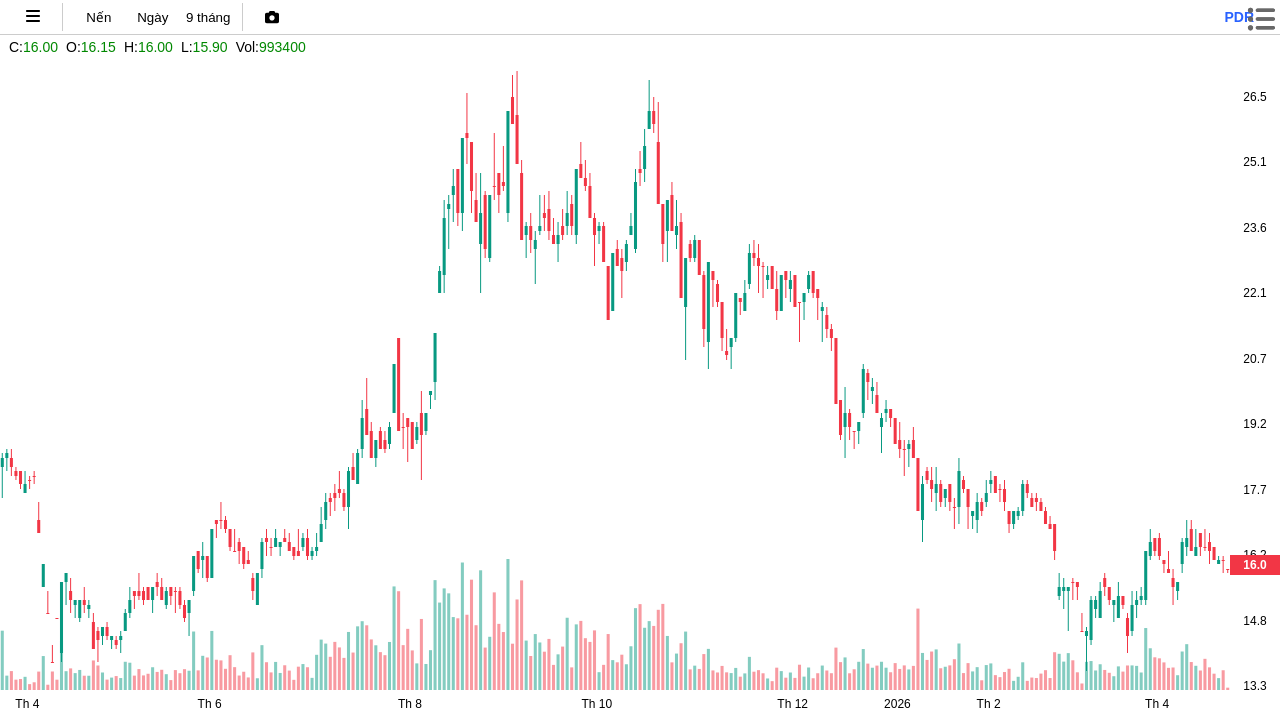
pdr (1239, 17)
